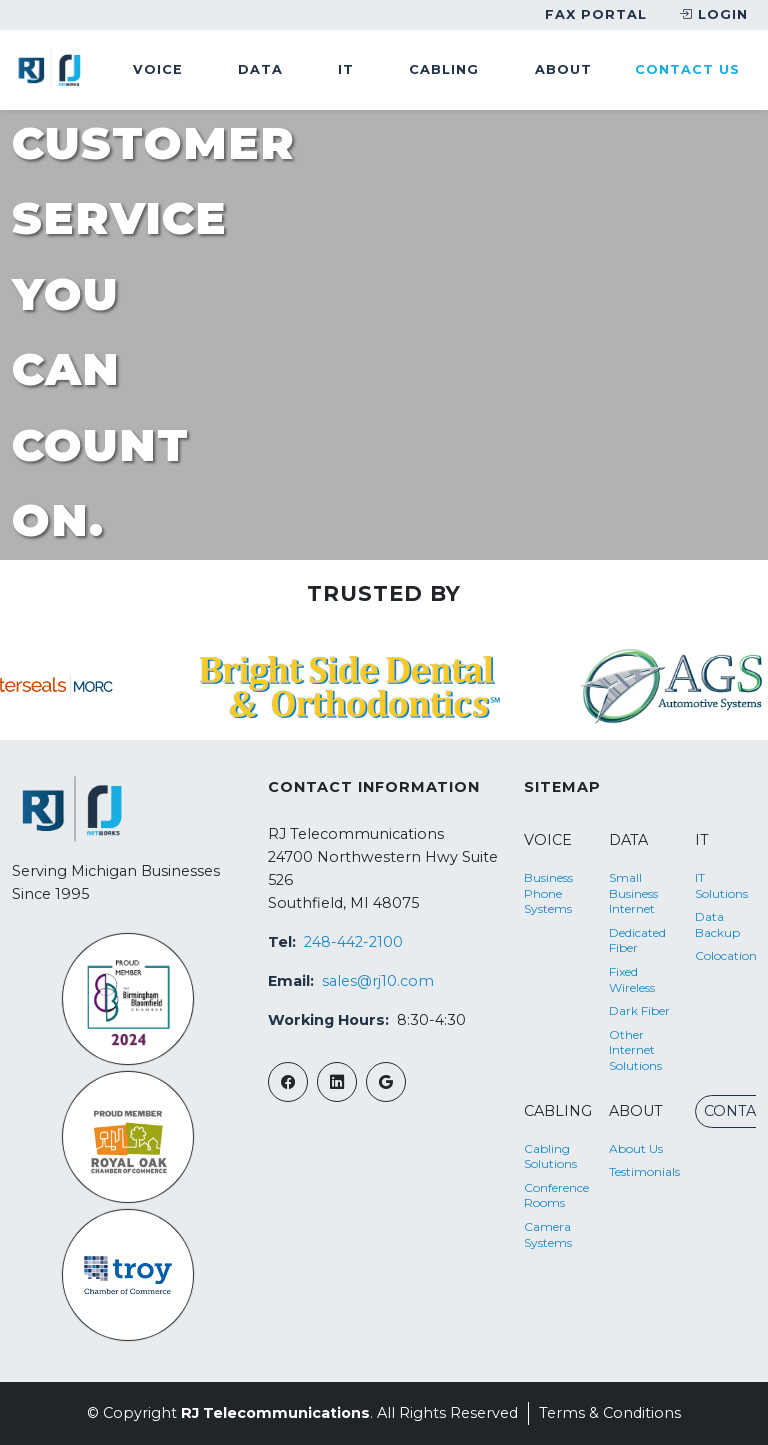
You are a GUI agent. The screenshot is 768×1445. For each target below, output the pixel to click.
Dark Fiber (639, 1010)
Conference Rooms (554, 1195)
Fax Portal (596, 14)
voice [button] (158, 69)
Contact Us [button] (687, 69)
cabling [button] (444, 69)
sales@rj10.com (378, 981)
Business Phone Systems (548, 893)
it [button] (346, 69)
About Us (636, 1148)
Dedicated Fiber (637, 940)
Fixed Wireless (632, 979)
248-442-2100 (353, 942)
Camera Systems (548, 1234)
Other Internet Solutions (635, 1050)
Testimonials (639, 1171)
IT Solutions (721, 885)
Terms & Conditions (610, 1413)
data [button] (260, 69)
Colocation (725, 955)
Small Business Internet (633, 893)
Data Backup (717, 924)
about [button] (563, 69)
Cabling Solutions (550, 1156)
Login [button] (713, 15)
